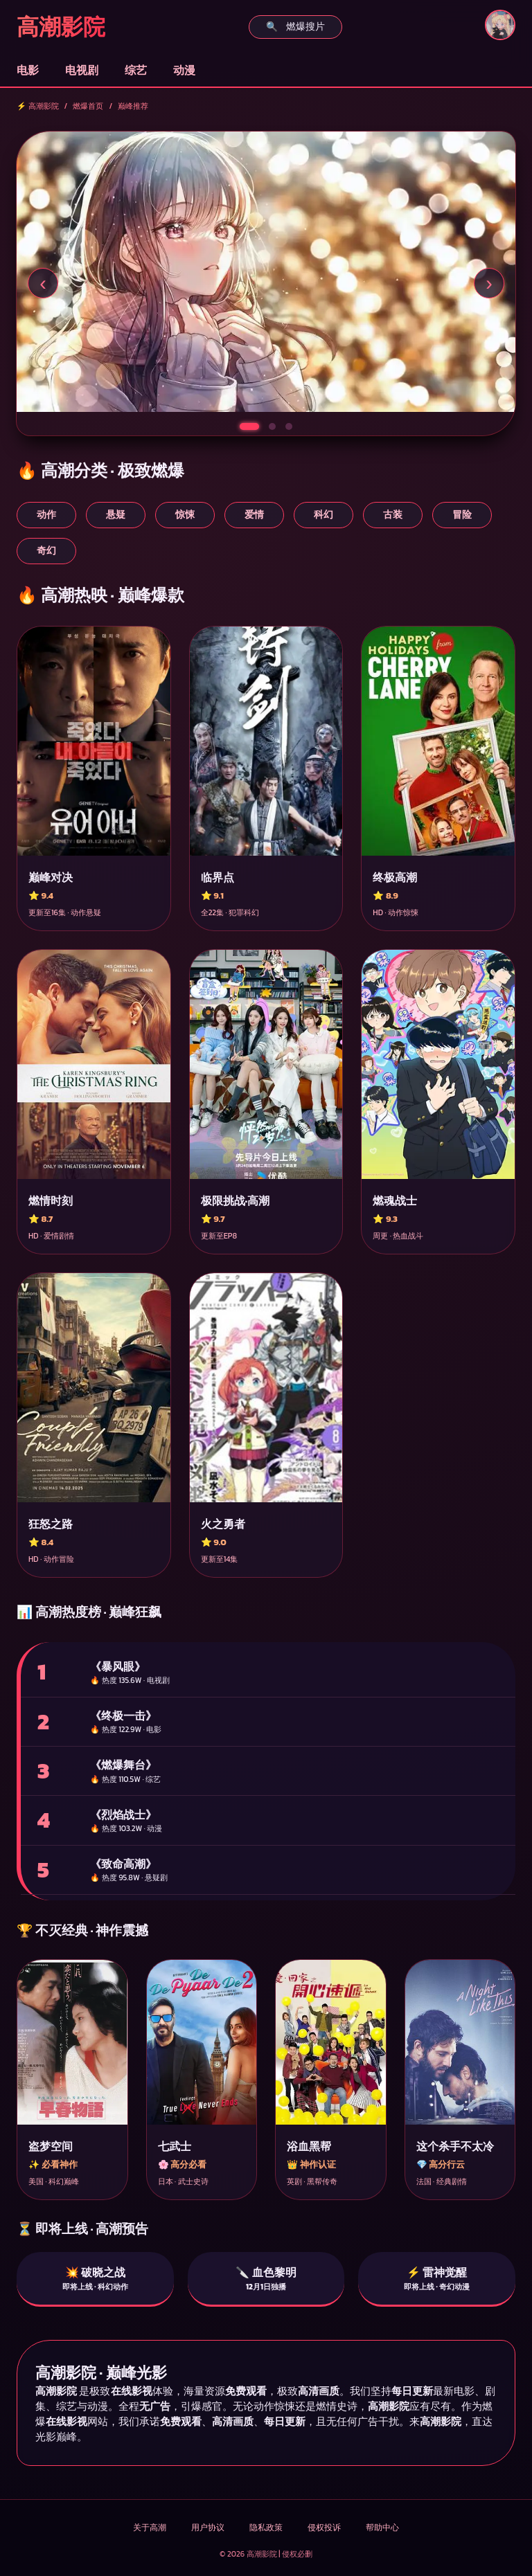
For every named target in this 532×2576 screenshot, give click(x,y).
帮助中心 (382, 2528)
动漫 (184, 70)
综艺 (136, 70)
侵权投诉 (324, 2528)
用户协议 (207, 2528)
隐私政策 (266, 2528)
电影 (28, 70)
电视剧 (81, 70)
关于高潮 (149, 2528)
